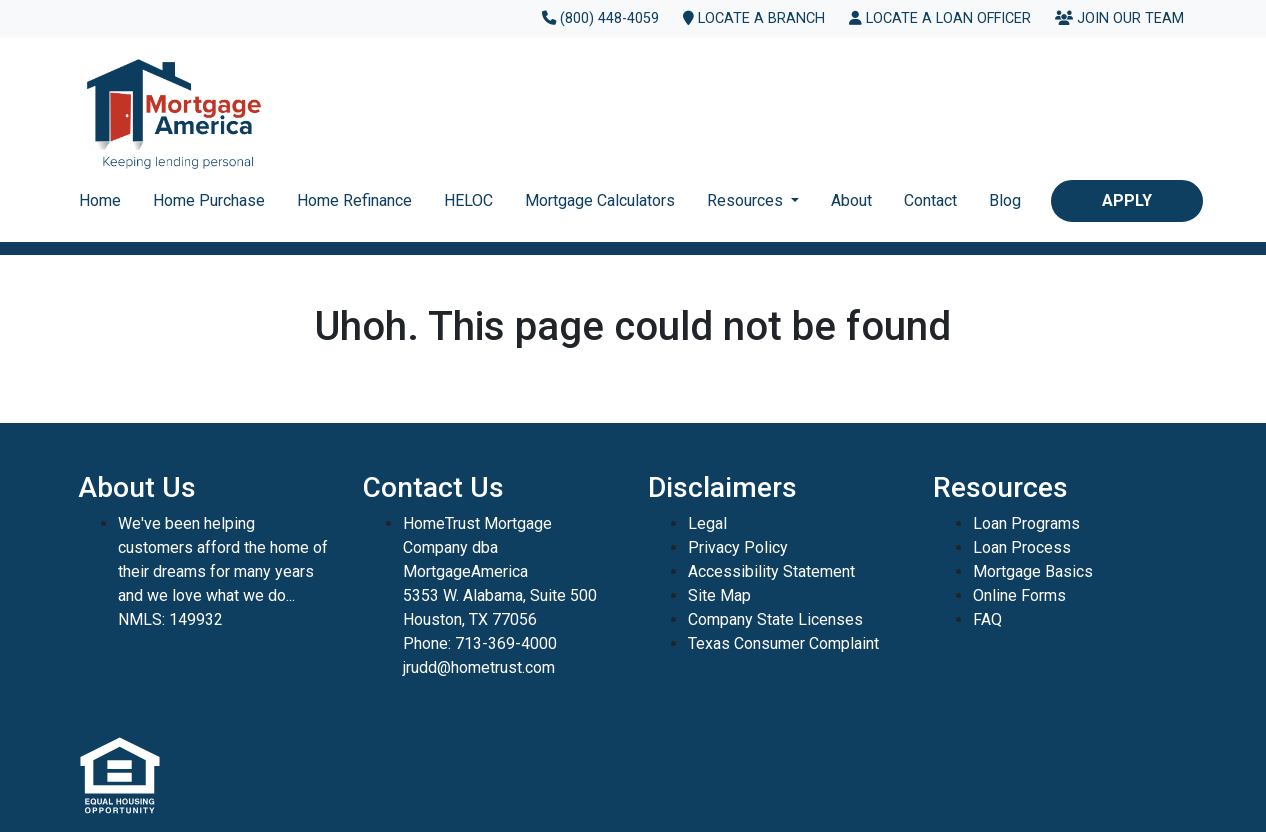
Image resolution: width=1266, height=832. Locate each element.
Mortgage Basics (1033, 571)
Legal (707, 523)
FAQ (987, 619)
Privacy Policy (738, 547)
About (851, 200)
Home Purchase (209, 200)
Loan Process (1022, 547)
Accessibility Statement (771, 571)
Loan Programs (1026, 523)
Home (100, 200)
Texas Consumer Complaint (783, 643)
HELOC (468, 200)
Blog (1005, 200)
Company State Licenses (775, 619)
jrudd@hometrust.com (479, 667)
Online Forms (1019, 595)
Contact (930, 200)
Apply (1127, 200)
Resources (747, 200)
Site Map (719, 595)
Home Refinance (354, 200)
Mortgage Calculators (600, 200)
